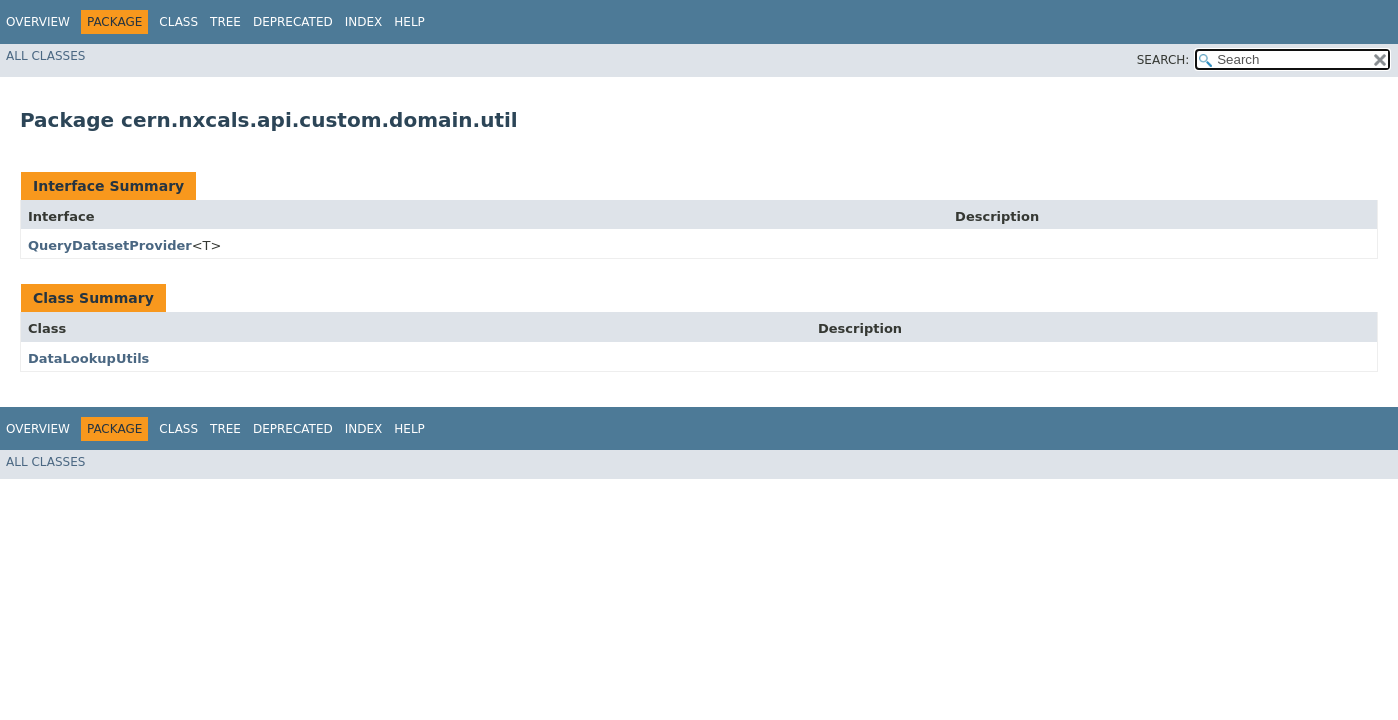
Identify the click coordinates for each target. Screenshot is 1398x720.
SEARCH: (1163, 60)
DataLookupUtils (88, 358)
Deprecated (293, 22)
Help (409, 22)
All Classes (45, 56)
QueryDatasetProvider (110, 245)
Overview (38, 22)
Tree (225, 22)
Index (364, 22)
